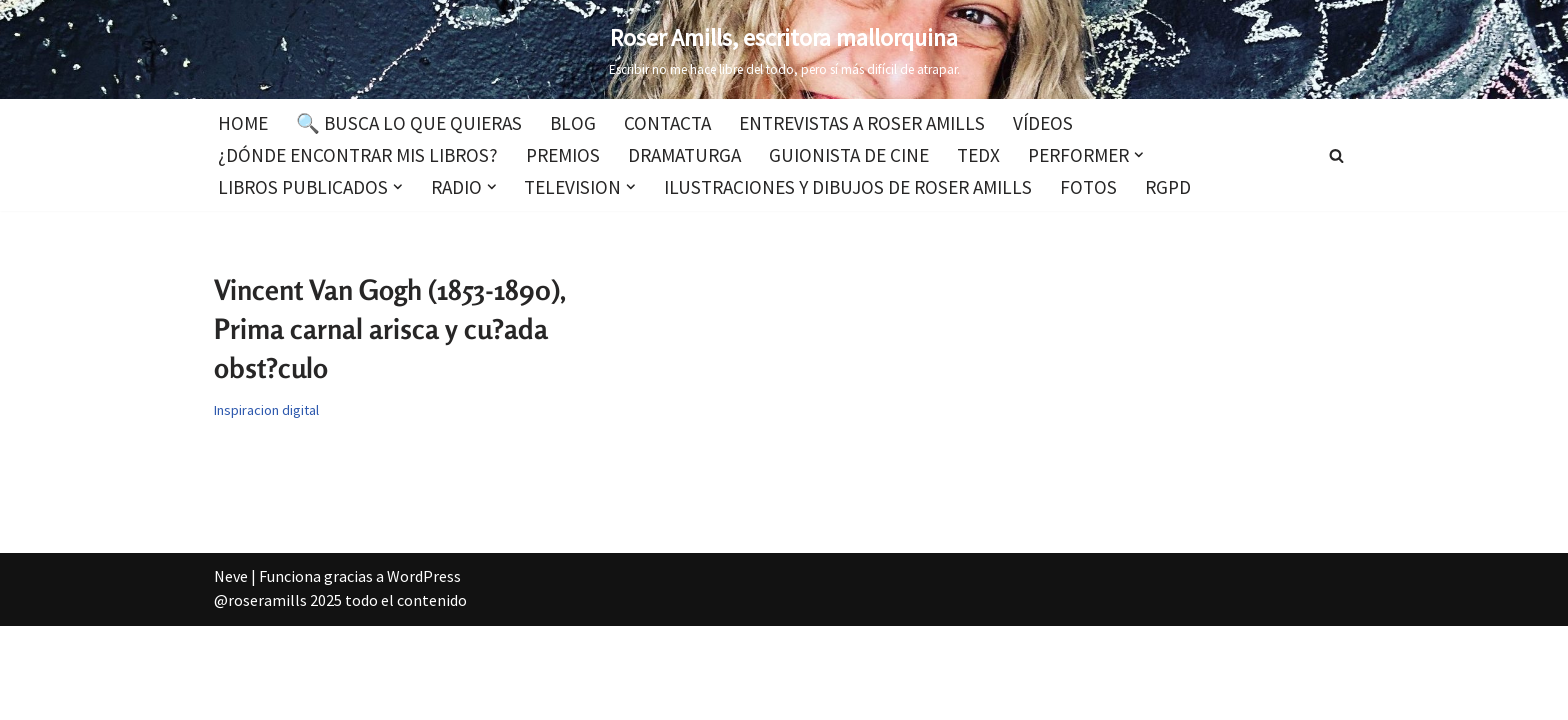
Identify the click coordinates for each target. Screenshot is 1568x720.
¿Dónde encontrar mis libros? (358, 155)
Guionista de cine (849, 155)
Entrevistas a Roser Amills (862, 123)
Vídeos (1043, 123)
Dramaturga (684, 155)
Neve (231, 576)
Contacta (667, 123)
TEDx (978, 155)
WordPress (424, 576)
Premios (563, 155)
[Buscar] (1336, 155)
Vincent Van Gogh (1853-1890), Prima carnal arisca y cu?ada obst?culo (390, 329)
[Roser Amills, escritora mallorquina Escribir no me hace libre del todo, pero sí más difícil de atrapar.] (784, 49)
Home (243, 123)
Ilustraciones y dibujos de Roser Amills (848, 187)
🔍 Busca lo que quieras (409, 123)
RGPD (1168, 187)
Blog (573, 123)
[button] (1139, 155)
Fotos (1088, 187)
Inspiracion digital (266, 410)
